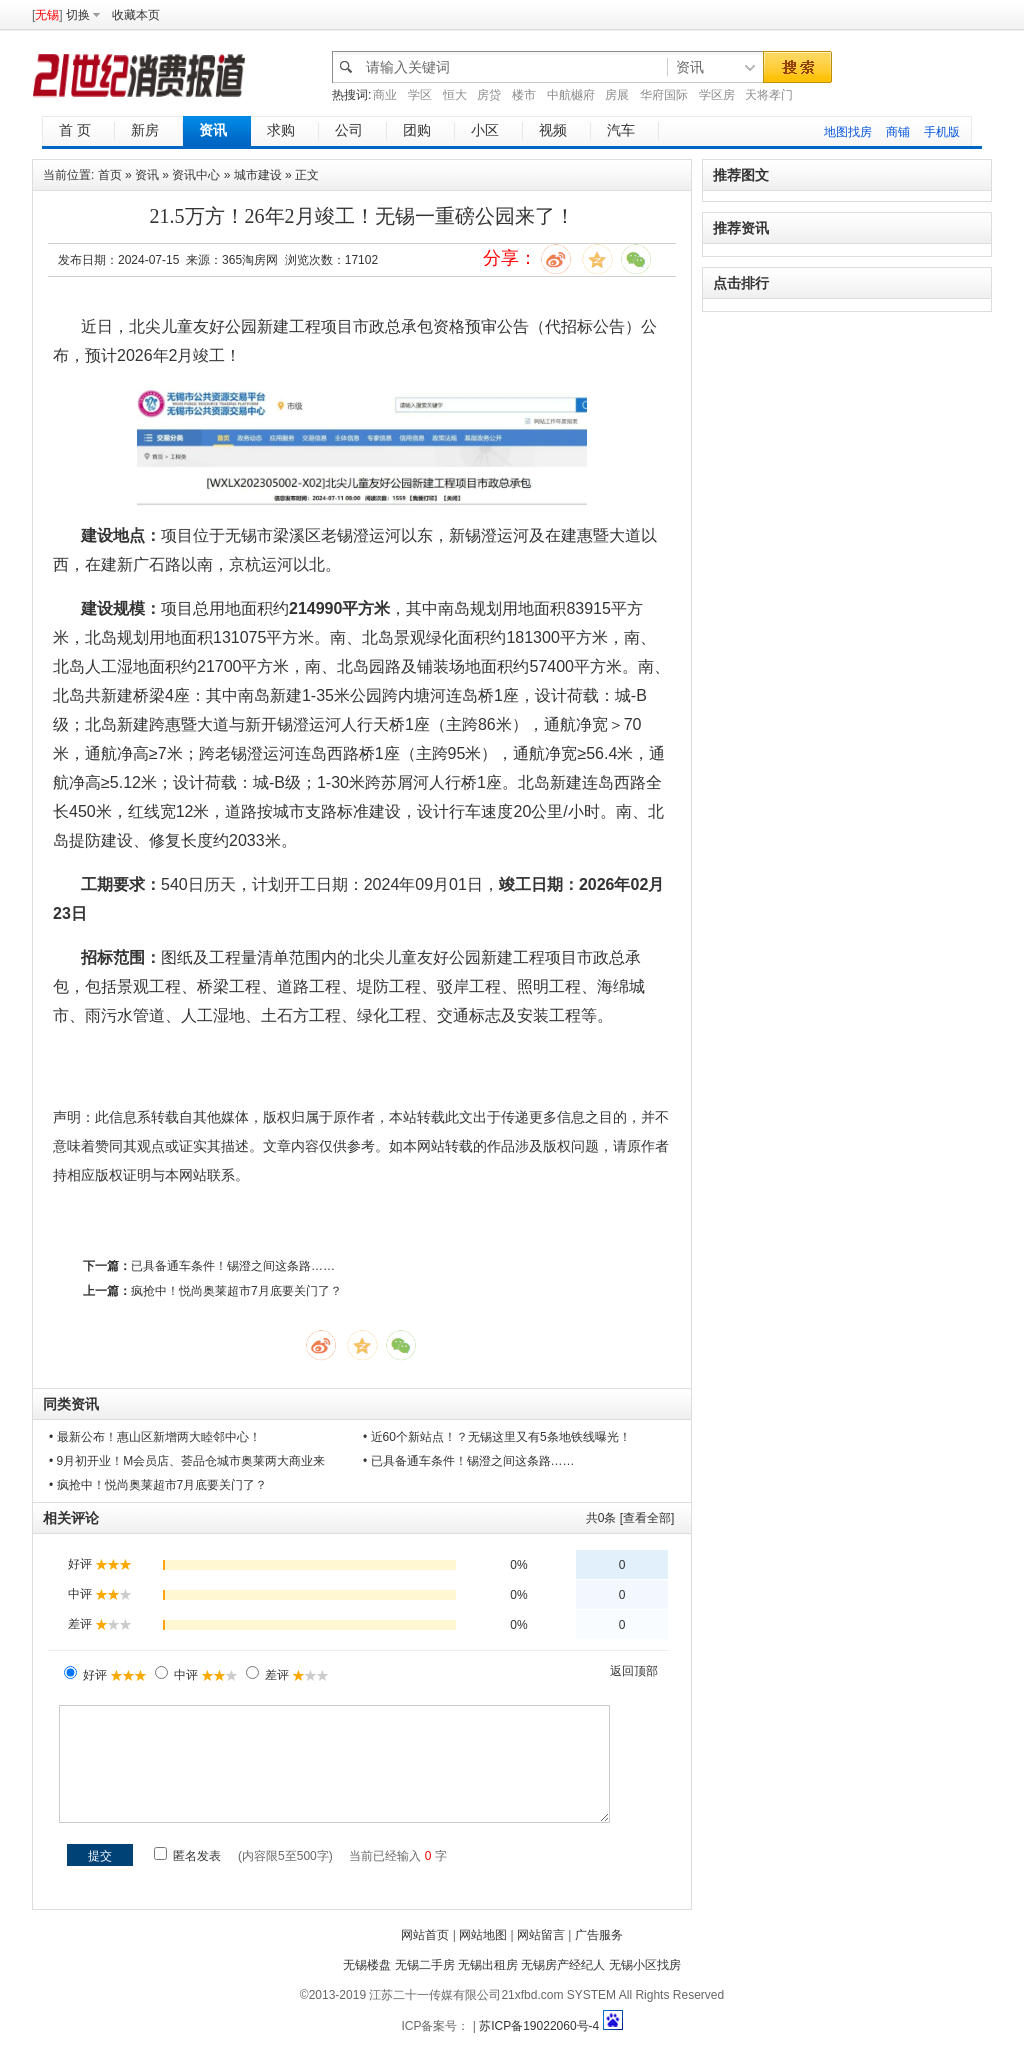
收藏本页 (136, 15)
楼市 (524, 95)
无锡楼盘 (367, 1965)
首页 (110, 175)
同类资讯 (71, 1404)
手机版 (942, 132)
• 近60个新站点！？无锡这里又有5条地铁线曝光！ (497, 1437)
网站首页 (425, 1935)
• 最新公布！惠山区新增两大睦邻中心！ (155, 1437)
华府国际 (664, 95)
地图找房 (848, 132)
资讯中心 (196, 175)
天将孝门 (769, 95)
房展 (617, 95)
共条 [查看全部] (630, 1518)
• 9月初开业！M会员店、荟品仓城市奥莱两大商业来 (187, 1461)
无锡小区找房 (645, 1965)
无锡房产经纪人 (563, 1965)
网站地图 (483, 1935)
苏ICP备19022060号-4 (539, 2026)
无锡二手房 (425, 1965)
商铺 (898, 132)
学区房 (717, 95)
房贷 (489, 95)
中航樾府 (571, 95)
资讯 (147, 175)
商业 (385, 95)
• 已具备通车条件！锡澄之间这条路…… (469, 1461)
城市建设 (258, 175)
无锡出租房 (488, 1965)
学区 (420, 95)
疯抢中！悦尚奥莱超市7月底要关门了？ (236, 1291)
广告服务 (599, 1935)
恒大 (455, 95)
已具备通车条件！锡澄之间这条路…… (233, 1266)
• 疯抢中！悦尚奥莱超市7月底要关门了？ (158, 1485)
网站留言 (541, 1935)
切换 (78, 15)
